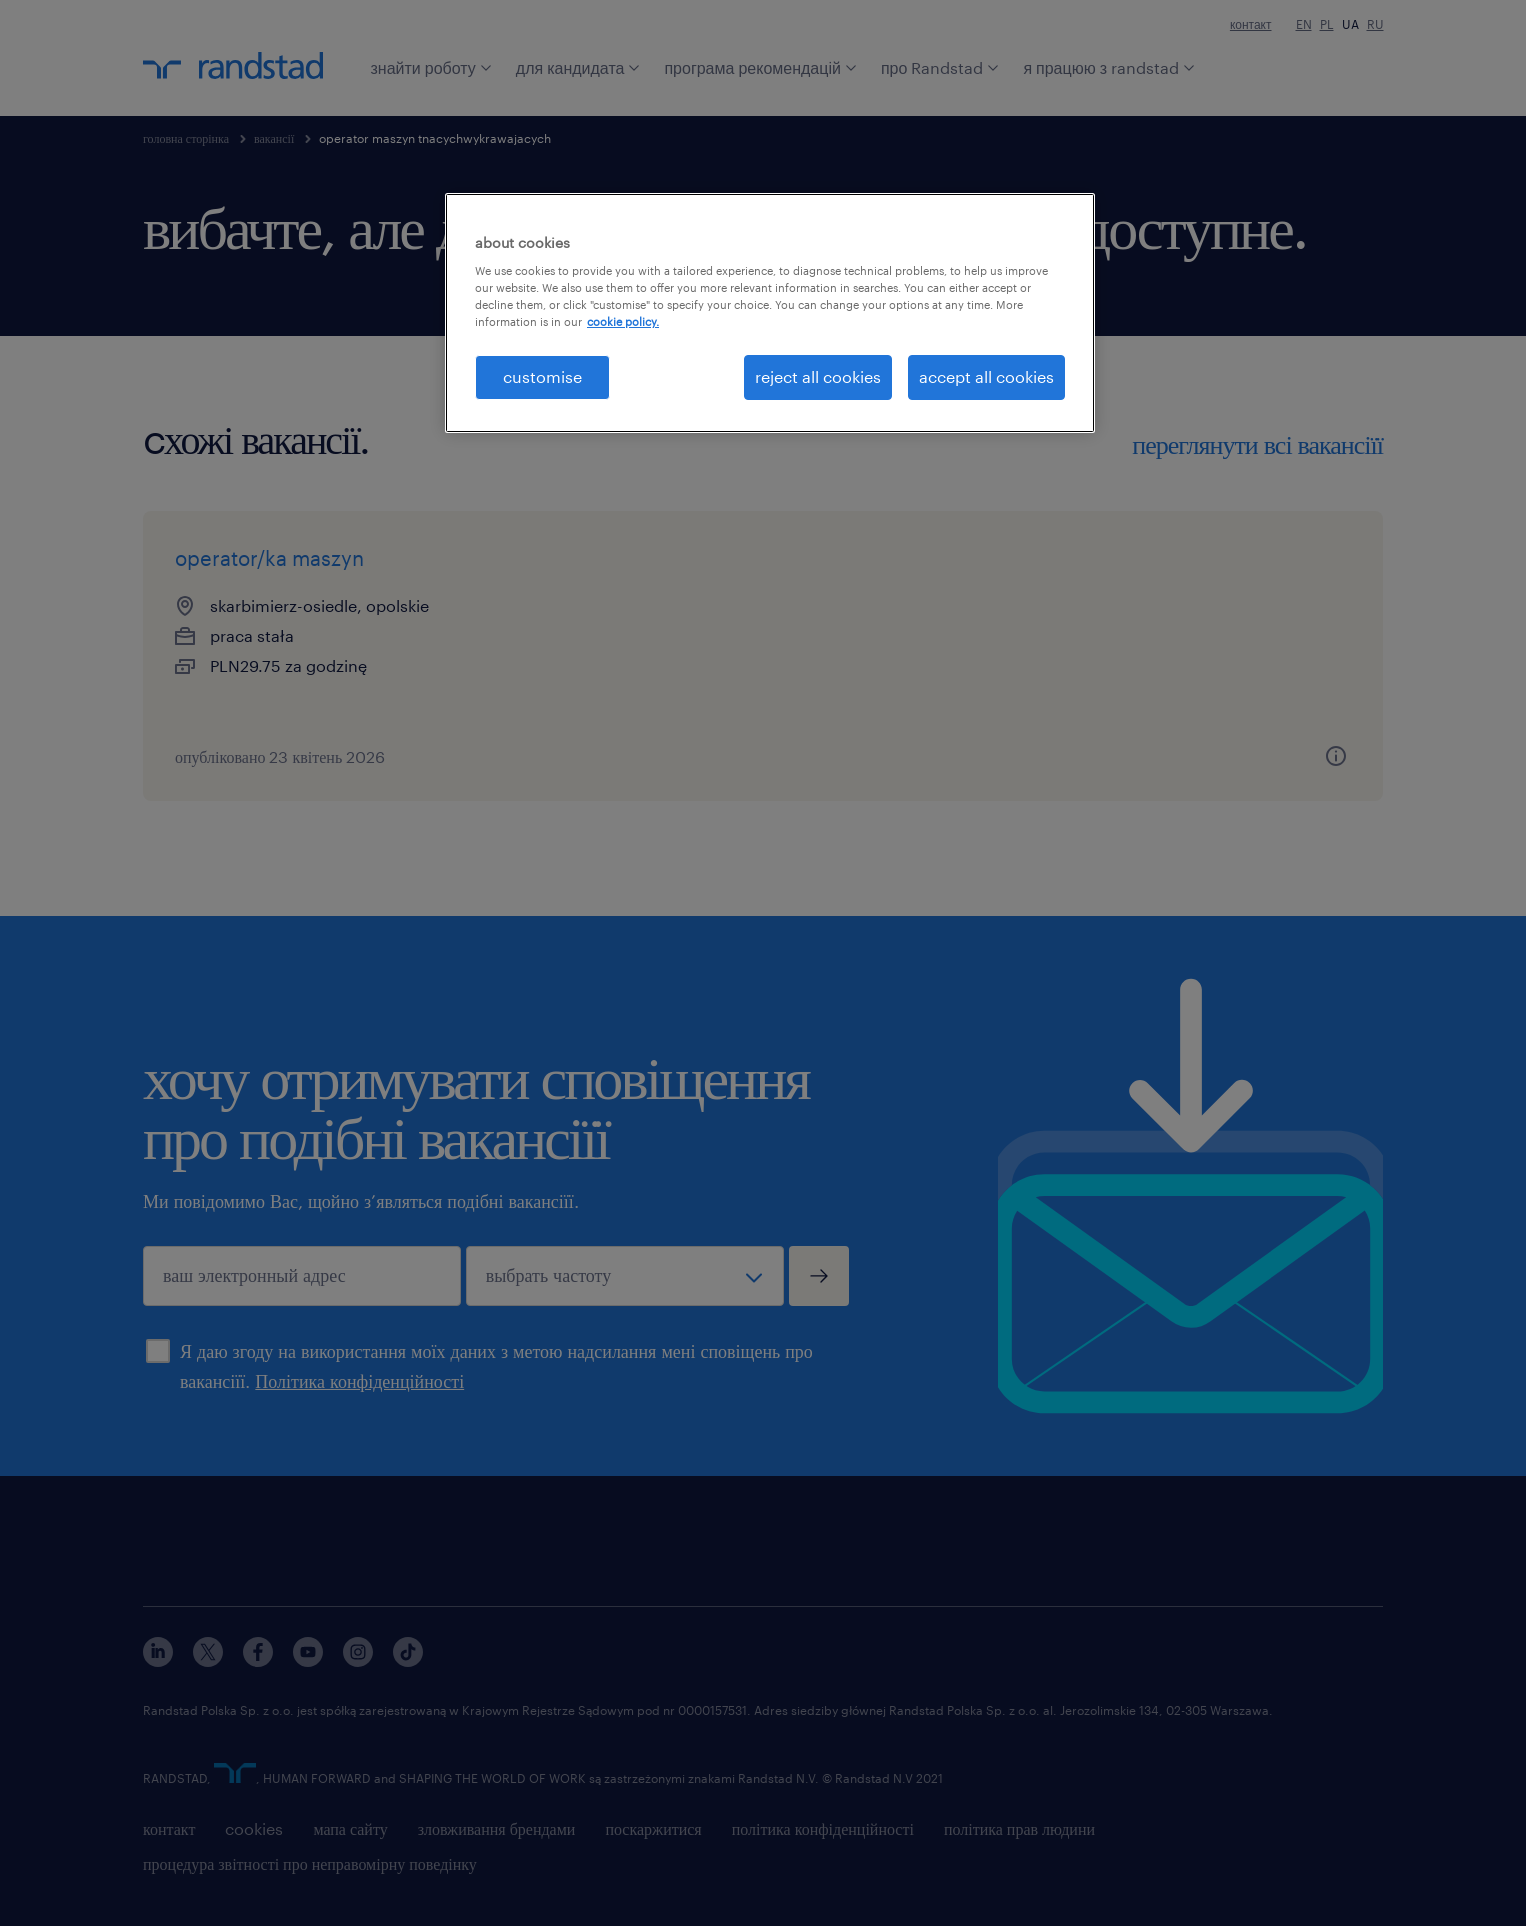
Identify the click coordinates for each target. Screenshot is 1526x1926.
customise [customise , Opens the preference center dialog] (542, 376)
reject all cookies (818, 376)
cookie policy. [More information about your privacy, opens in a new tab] (623, 321)
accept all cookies (986, 376)
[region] (770, 313)
